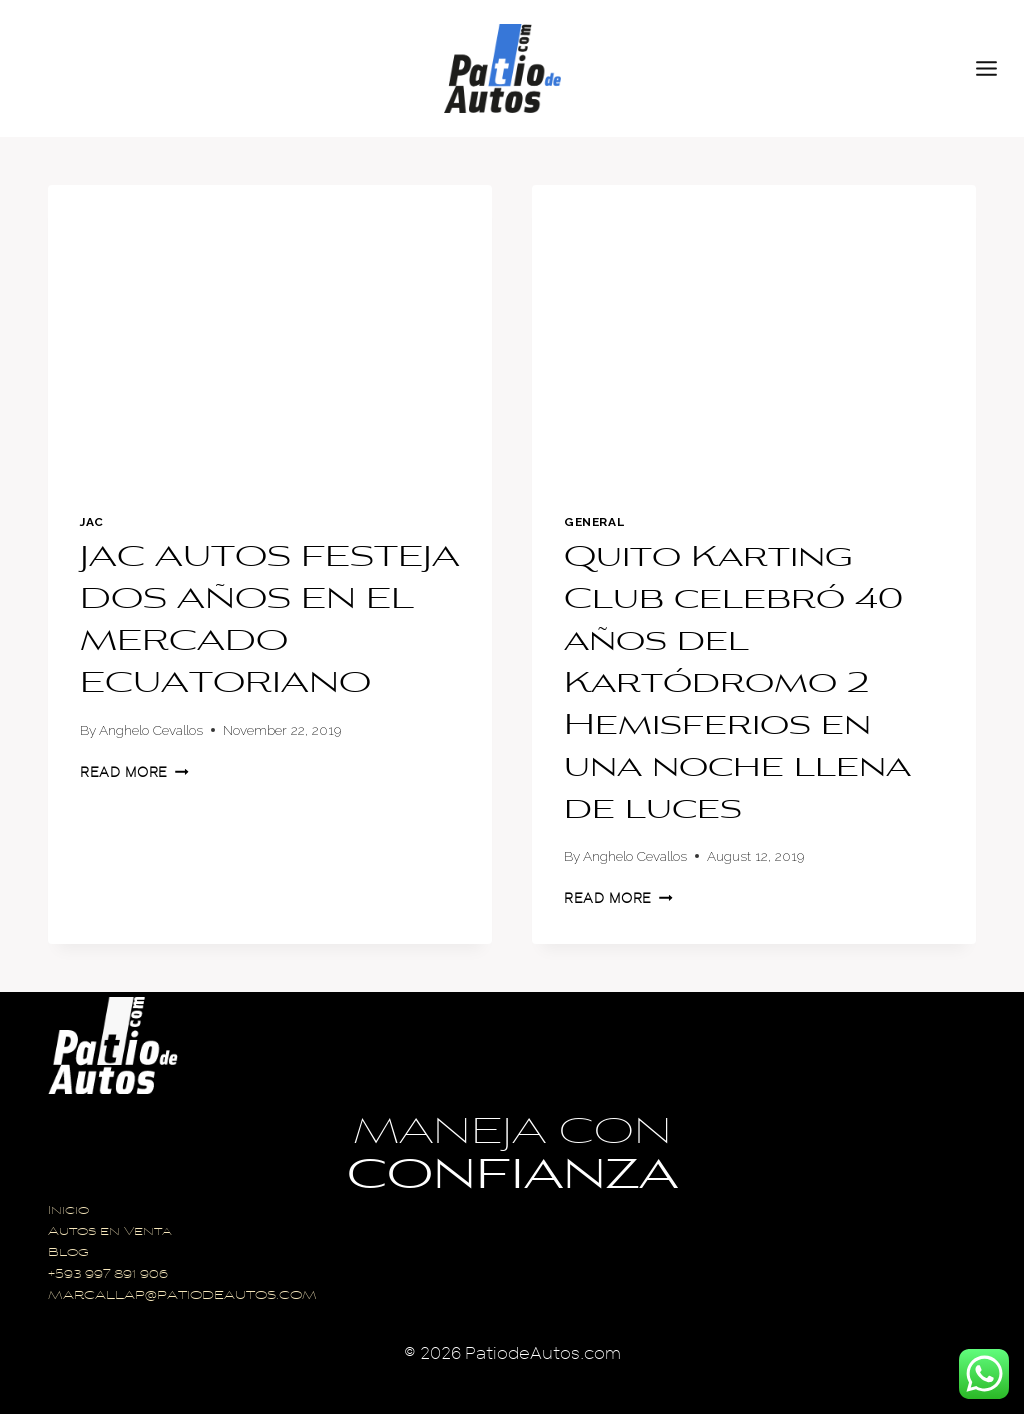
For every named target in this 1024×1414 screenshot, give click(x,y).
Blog (68, 1253)
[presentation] (270, 333)
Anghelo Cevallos (151, 730)
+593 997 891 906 (108, 1275)
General (594, 522)
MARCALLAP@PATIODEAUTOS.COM (182, 1296)
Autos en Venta (110, 1232)
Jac (92, 522)
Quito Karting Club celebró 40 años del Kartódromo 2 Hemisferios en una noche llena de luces (737, 685)
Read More (134, 772)
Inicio (68, 1211)
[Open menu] (995, 68)
